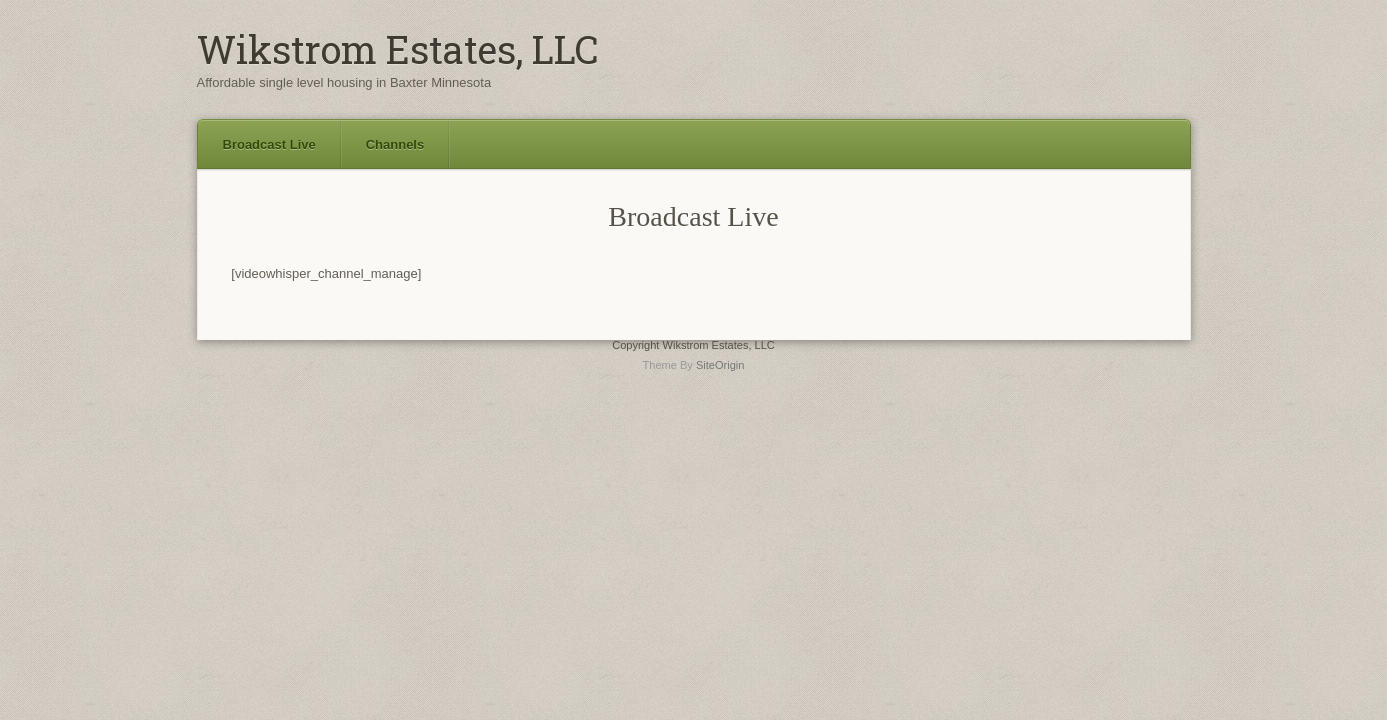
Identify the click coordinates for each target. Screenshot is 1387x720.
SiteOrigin (720, 365)
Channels (395, 144)
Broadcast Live (269, 144)
